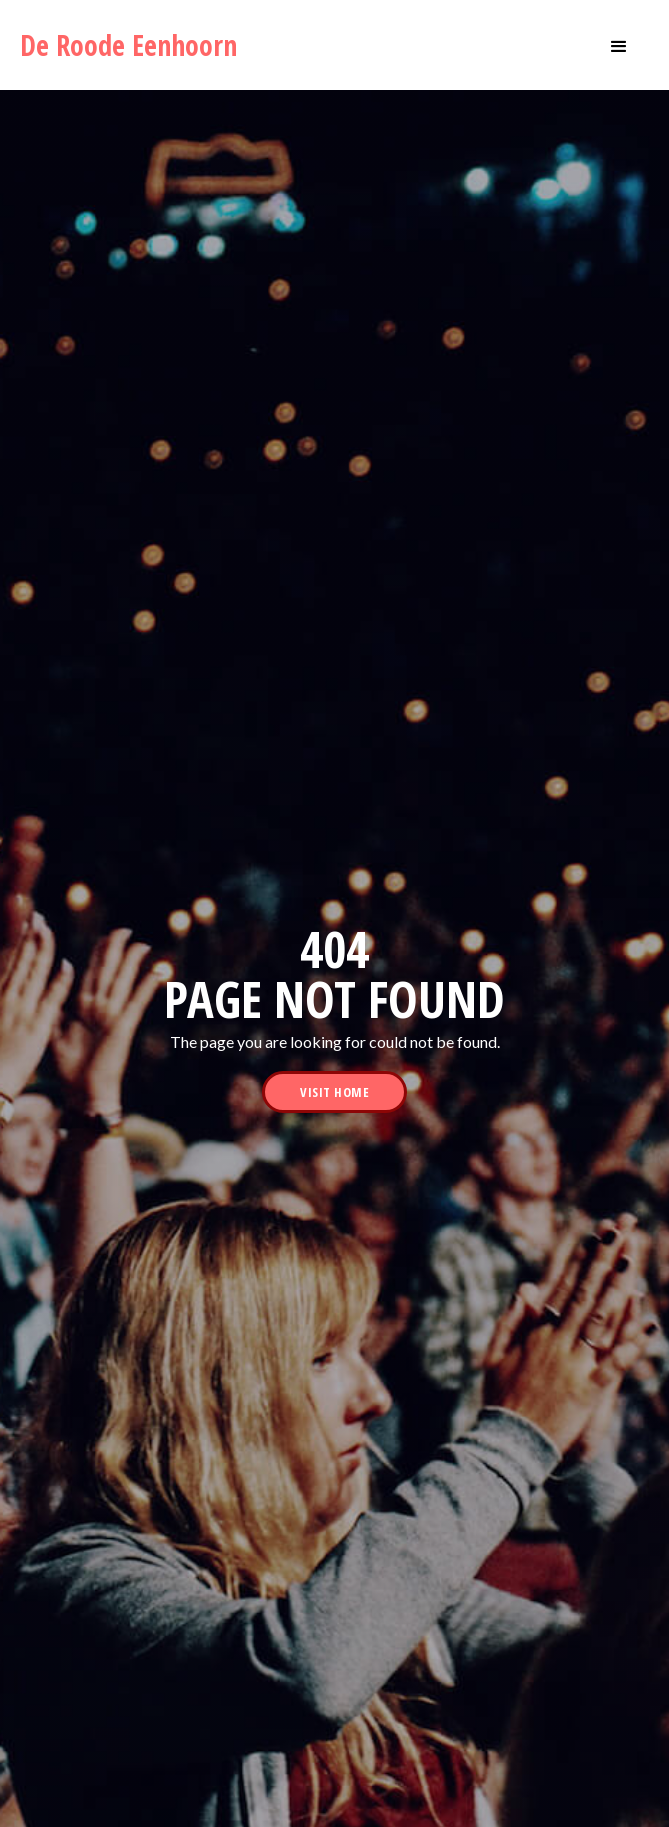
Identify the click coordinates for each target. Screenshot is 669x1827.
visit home (334, 1092)
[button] (619, 45)
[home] (136, 45)
